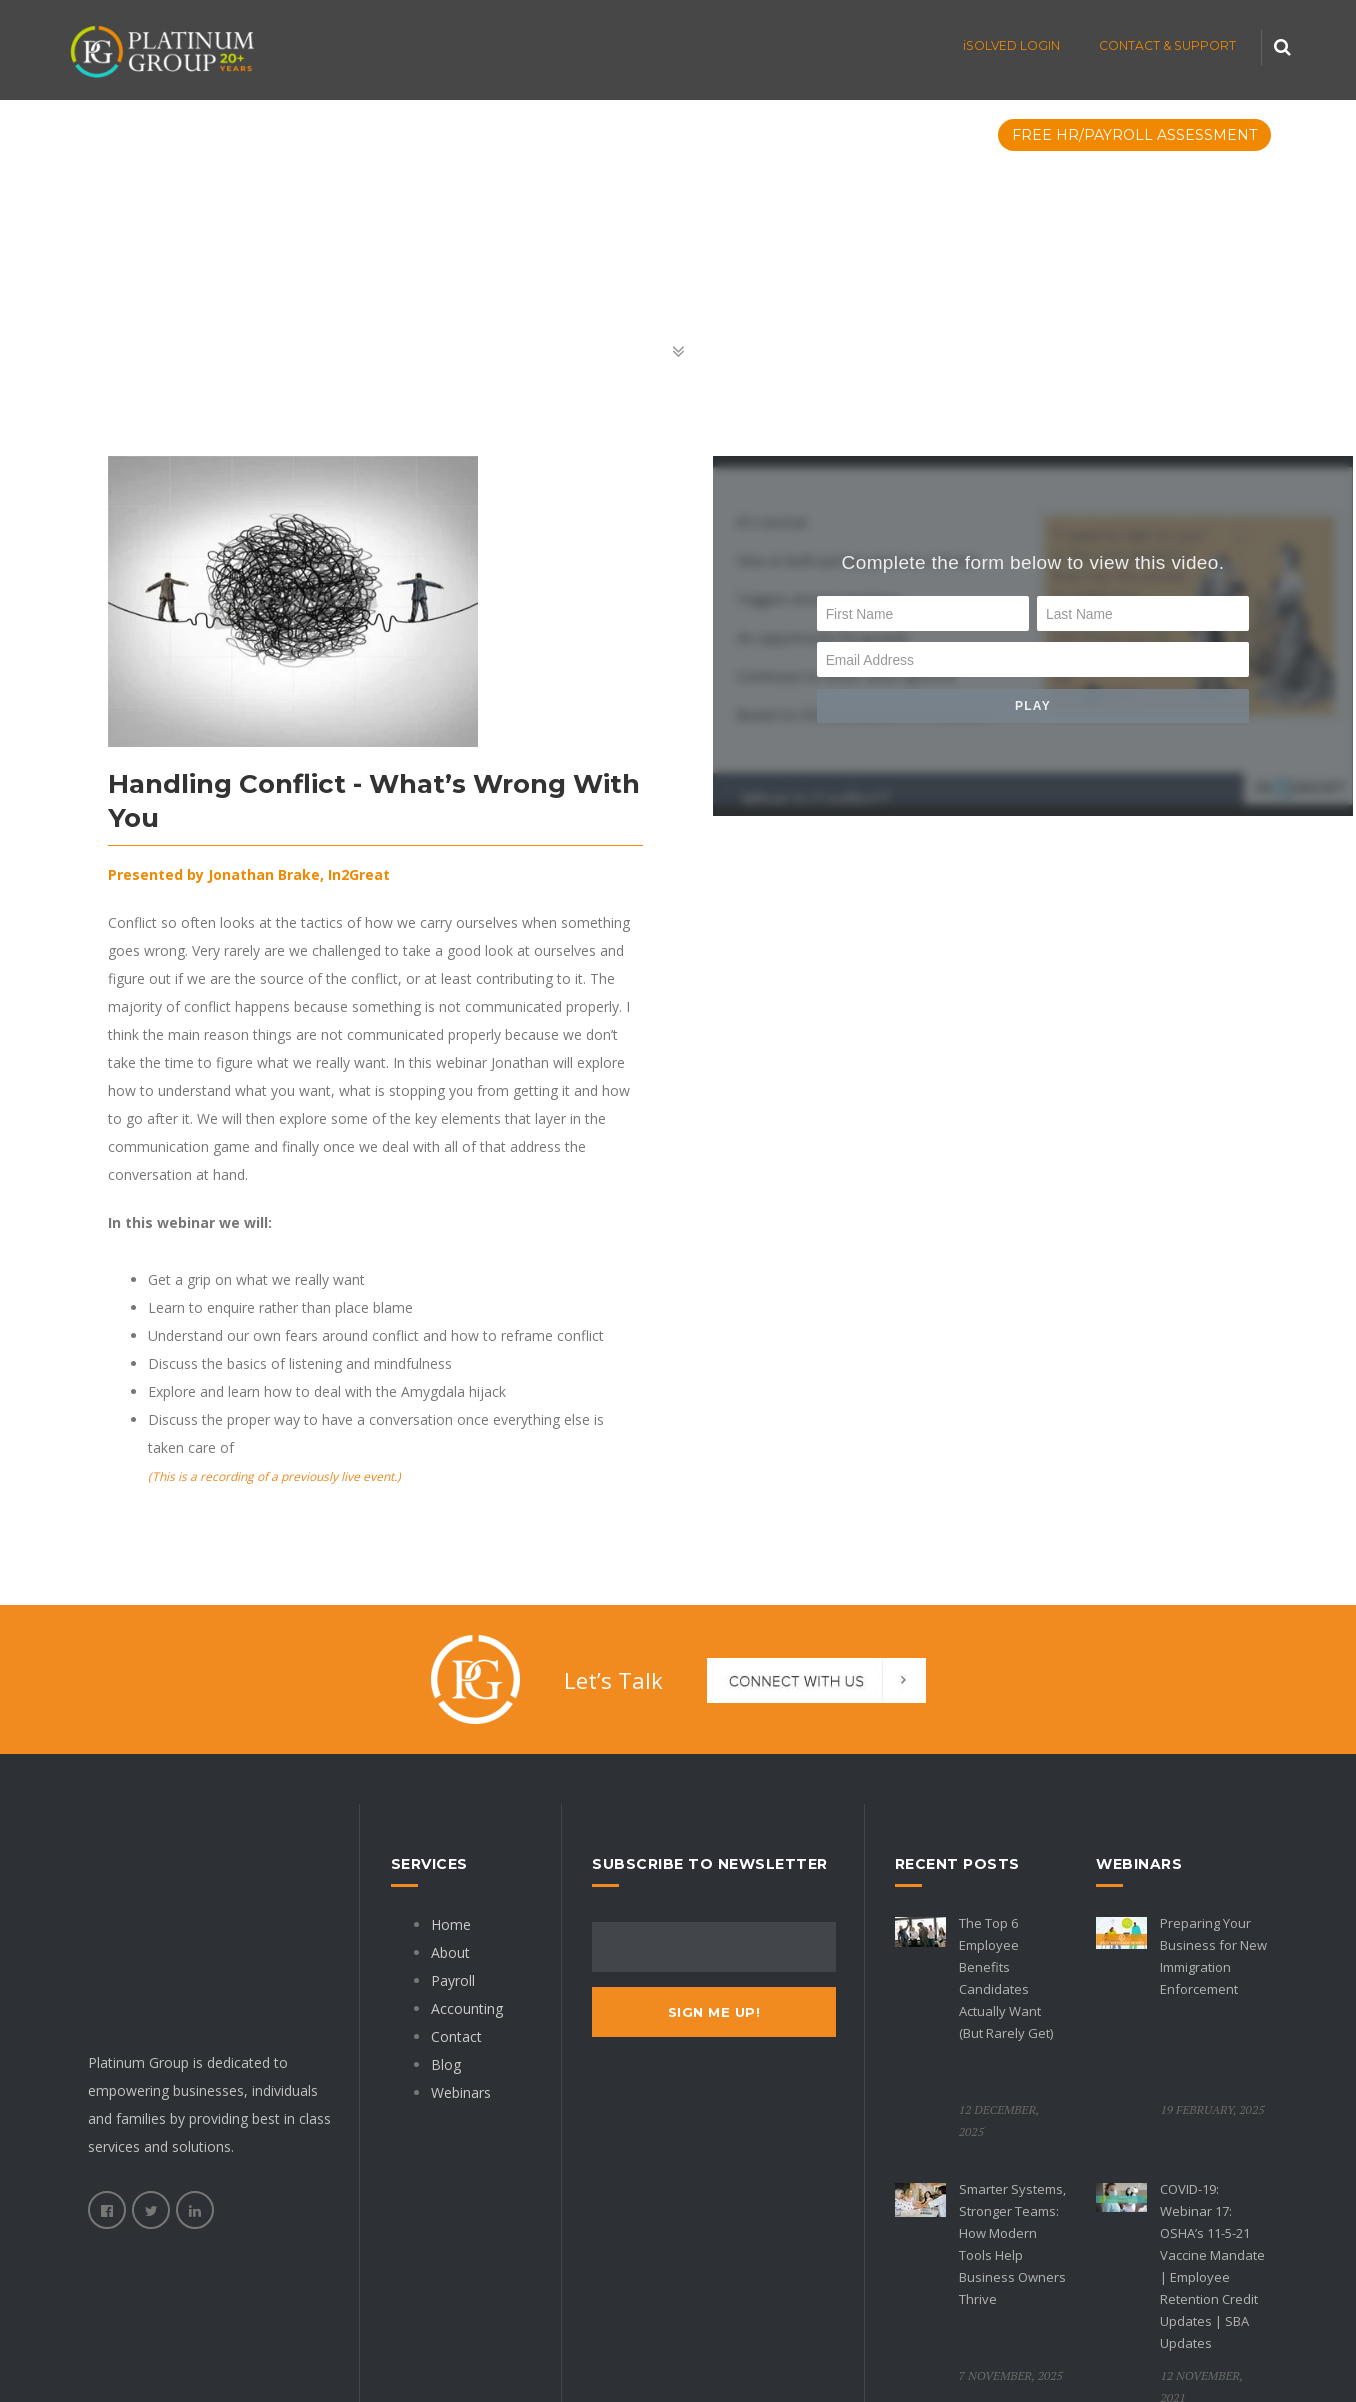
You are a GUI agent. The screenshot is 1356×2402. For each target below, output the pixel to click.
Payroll (453, 1980)
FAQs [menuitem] (708, 135)
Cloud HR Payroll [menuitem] (316, 135)
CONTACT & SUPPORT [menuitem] (1168, 45)
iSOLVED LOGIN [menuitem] (1012, 45)
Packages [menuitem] (610, 135)
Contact (456, 2036)
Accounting (467, 2008)
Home (451, 1924)
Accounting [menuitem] (481, 135)
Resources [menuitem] (927, 135)
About (450, 1952)
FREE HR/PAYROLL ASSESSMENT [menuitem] (1134, 135)
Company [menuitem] (804, 135)
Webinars (461, 2092)
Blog (446, 2064)
